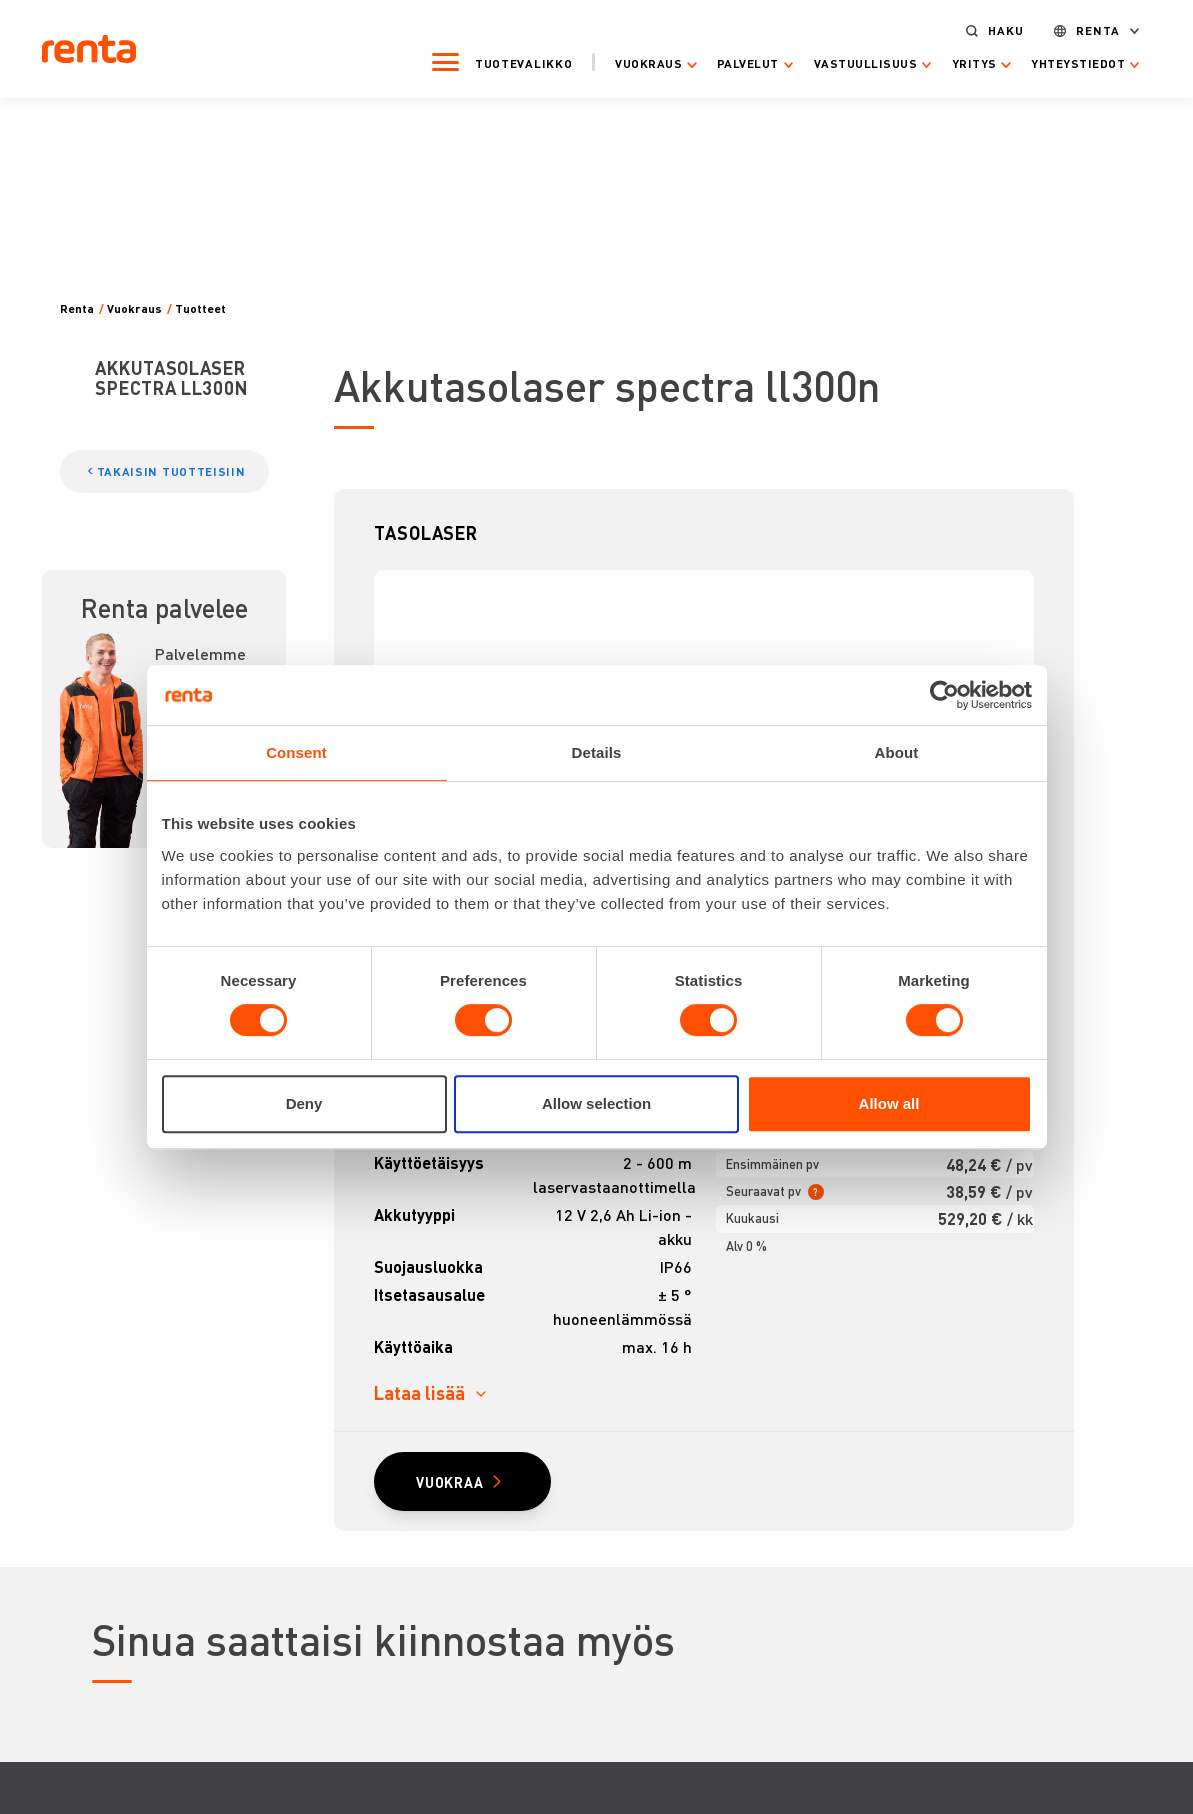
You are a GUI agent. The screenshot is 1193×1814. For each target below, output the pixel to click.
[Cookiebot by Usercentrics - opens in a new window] (944, 695)
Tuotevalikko (523, 63)
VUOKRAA (450, 1482)
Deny (304, 1103)
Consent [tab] (296, 752)
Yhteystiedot (1079, 64)
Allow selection (596, 1103)
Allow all (889, 1103)
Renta (1098, 31)
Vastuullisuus (866, 64)
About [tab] (897, 752)
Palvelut (748, 64)
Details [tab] (597, 752)
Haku (1007, 31)
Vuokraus (649, 64)
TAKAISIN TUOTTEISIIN (171, 471)
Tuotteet (200, 309)
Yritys (974, 64)
